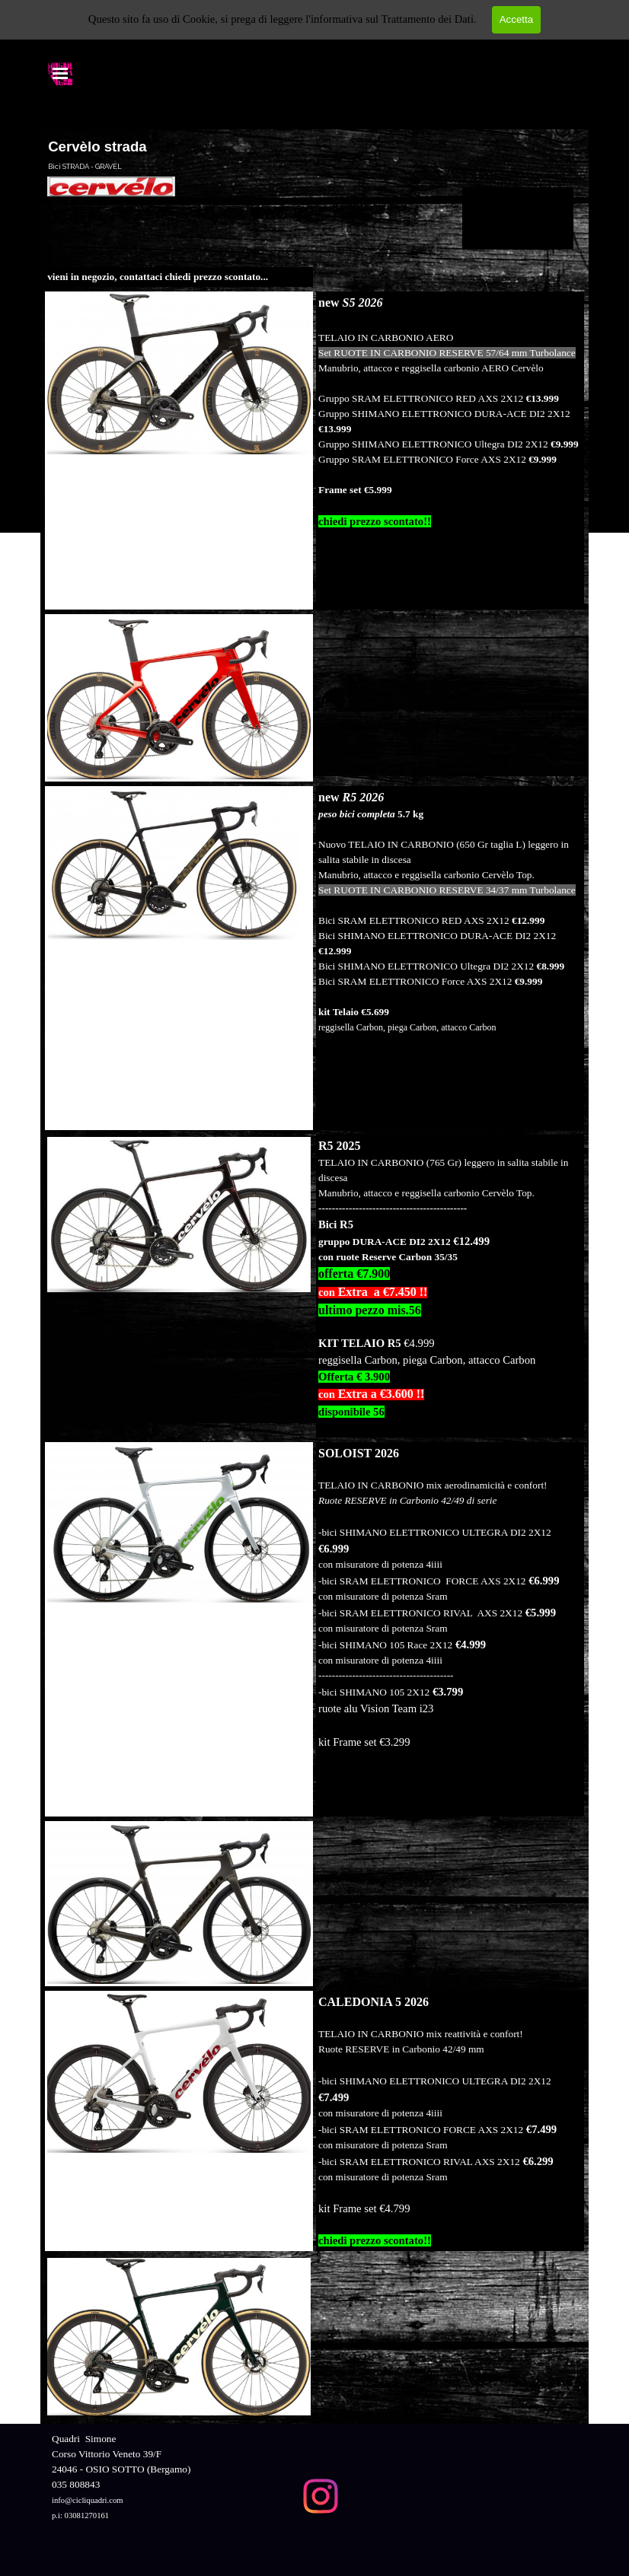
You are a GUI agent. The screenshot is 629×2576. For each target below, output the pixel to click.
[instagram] (321, 2496)
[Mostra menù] (60, 73)
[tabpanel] (179, 277)
